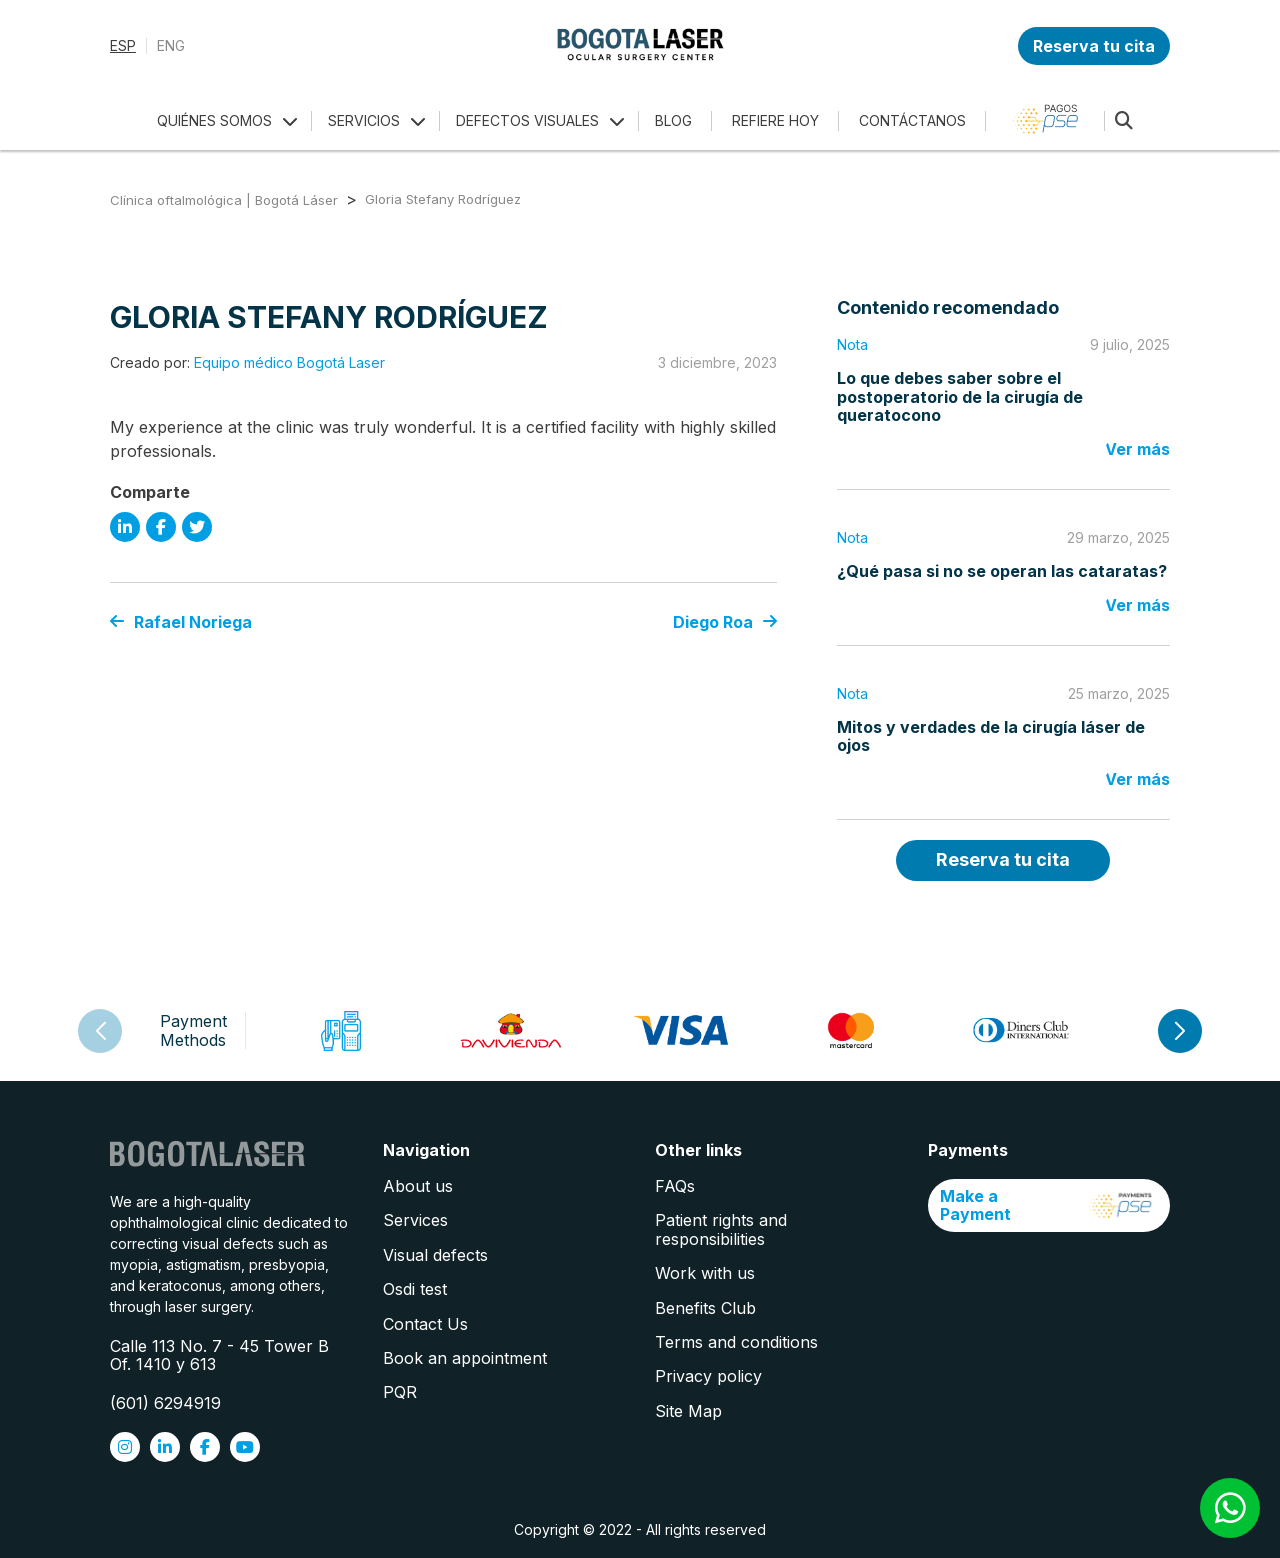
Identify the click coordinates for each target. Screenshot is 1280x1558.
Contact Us (425, 1324)
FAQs (675, 1186)
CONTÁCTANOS (912, 120)
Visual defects (435, 1255)
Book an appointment (465, 1358)
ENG (171, 46)
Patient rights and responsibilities (721, 1229)
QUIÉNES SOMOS (214, 120)
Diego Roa (725, 622)
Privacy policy (708, 1376)
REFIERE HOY (775, 120)
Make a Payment (1049, 1205)
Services (415, 1220)
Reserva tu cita (1094, 46)
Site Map (688, 1411)
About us (418, 1186)
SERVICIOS (364, 120)
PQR (400, 1392)
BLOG (673, 120)
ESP (123, 46)
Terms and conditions (736, 1342)
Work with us (705, 1273)
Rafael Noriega (181, 622)
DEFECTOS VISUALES (527, 120)
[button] (1180, 1031)
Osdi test (415, 1289)
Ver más (1137, 449)
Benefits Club (705, 1308)
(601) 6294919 (165, 1403)
